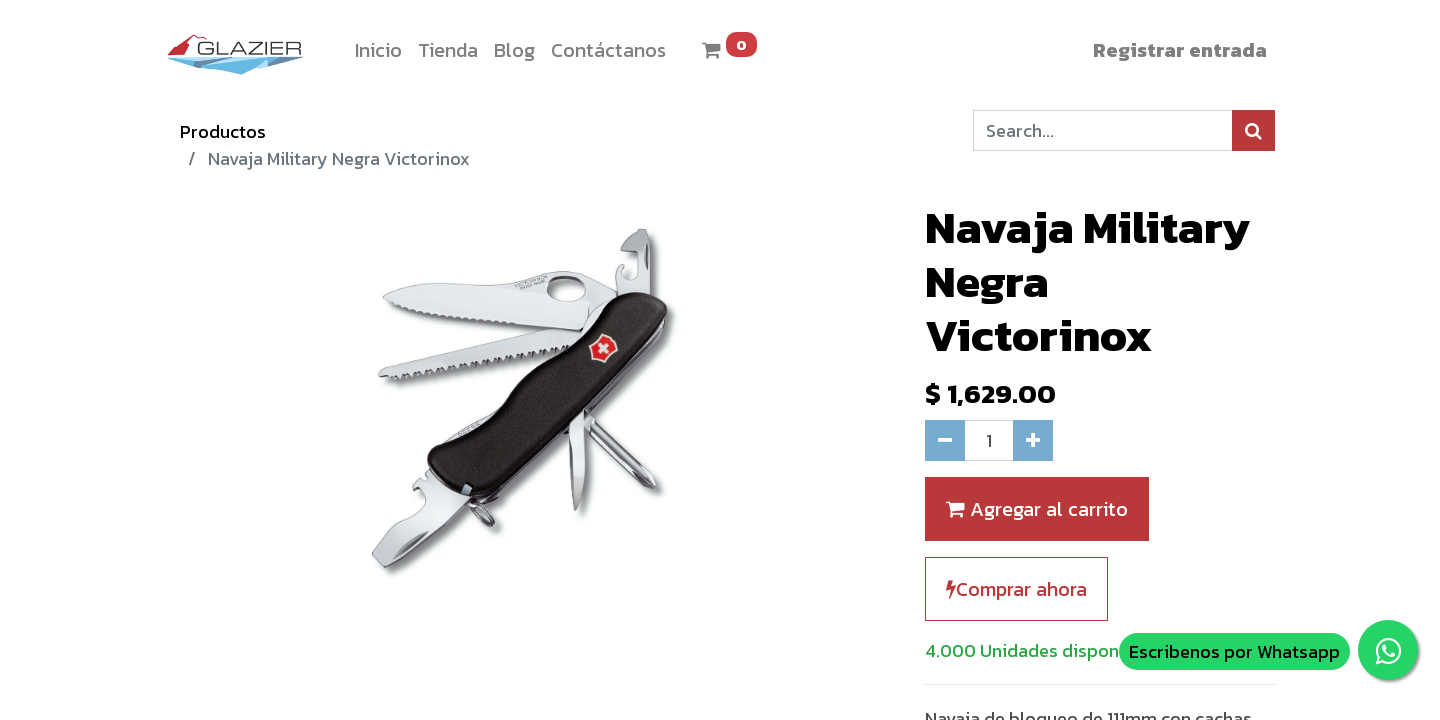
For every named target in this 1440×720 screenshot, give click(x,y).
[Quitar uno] (945, 440)
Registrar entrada (1180, 50)
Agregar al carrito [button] (1037, 509)
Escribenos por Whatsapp (1234, 651)
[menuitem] (378, 50)
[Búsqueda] (1253, 130)
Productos (223, 131)
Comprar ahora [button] (1016, 589)
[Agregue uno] (1033, 440)
